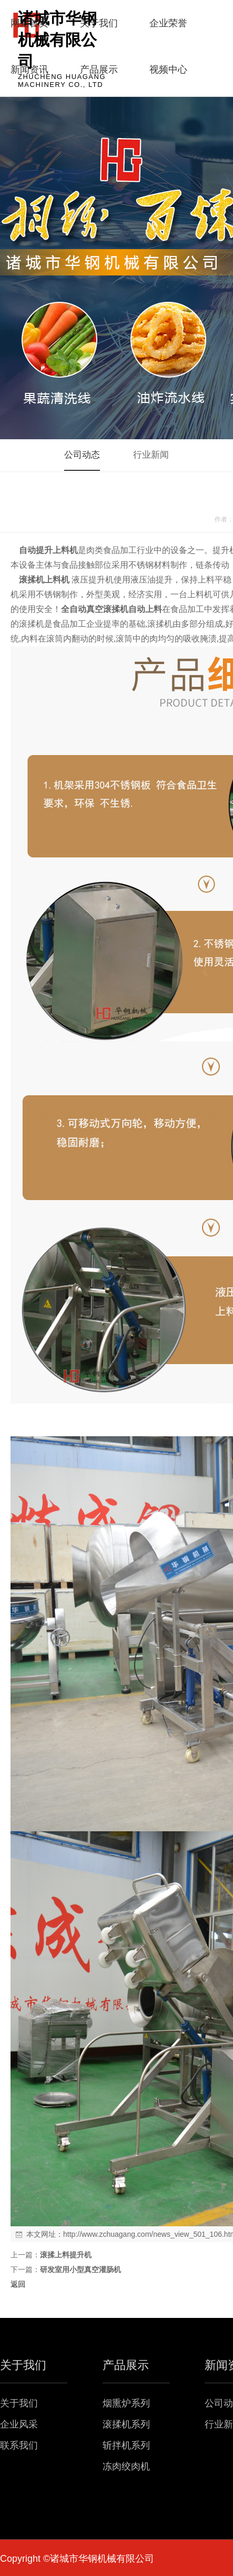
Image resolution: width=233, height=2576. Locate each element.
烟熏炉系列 (126, 2403)
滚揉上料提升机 (66, 2255)
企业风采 (19, 2424)
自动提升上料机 (48, 550)
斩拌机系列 (126, 2445)
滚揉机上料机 (44, 579)
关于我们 (19, 2403)
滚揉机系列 (126, 2424)
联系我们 (19, 2445)
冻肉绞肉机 (126, 2466)
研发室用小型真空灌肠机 (80, 2269)
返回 (18, 2284)
